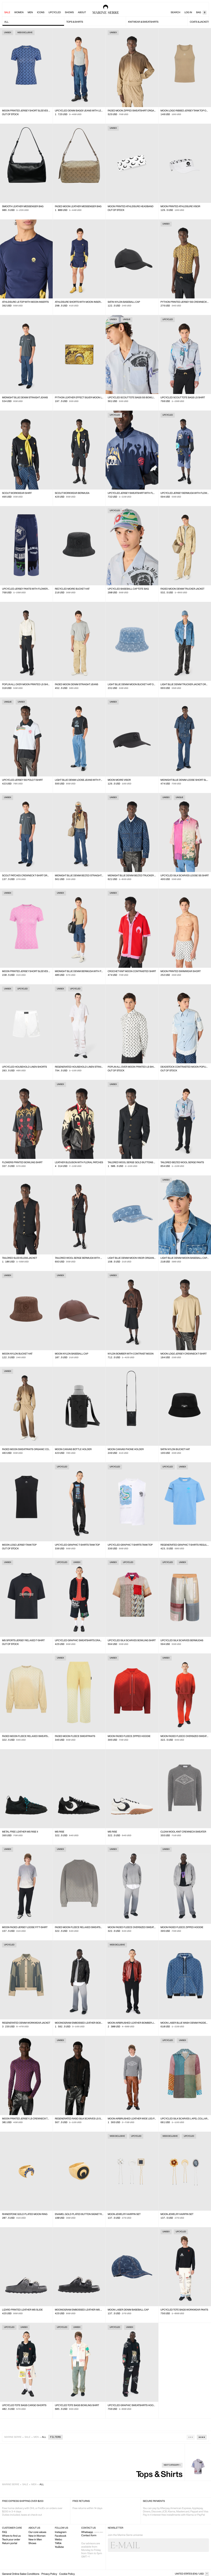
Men (30, 12)
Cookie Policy (67, 2573)
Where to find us (11, 2535)
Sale (7, 12)
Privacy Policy (49, 2573)
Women (18, 12)
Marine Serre (105, 9)
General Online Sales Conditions (20, 2573)
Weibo (58, 2539)
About (82, 12)
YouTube (59, 2546)
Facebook (60, 2535)
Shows (69, 12)
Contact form (88, 2535)
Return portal (9, 2543)
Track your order (11, 2539)
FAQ (4, 2532)
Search (175, 12)
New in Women (36, 2535)
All (44, 2437)
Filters (55, 2437)
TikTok (58, 2543)
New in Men (35, 2539)
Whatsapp (87, 2532)
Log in (188, 12)
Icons (40, 12)
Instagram (60, 2532)
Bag (201, 12)
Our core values (37, 2532)
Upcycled (55, 12)
